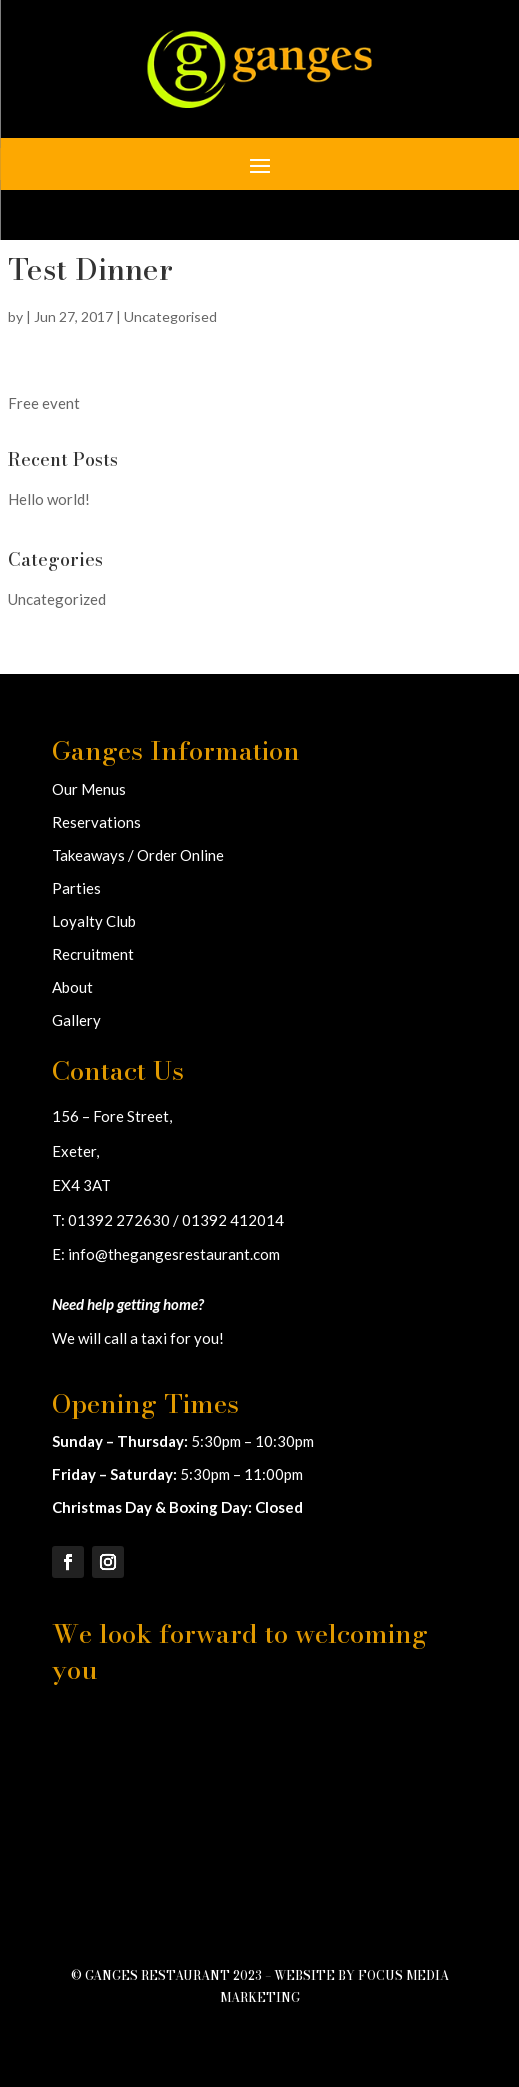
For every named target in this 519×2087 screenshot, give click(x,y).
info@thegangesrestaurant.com (174, 1254)
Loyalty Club (94, 921)
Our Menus (89, 789)
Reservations (96, 822)
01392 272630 (119, 1220)
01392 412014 (233, 1220)
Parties (76, 888)
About (72, 987)
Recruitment (93, 954)
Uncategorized (57, 599)
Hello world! (49, 499)
